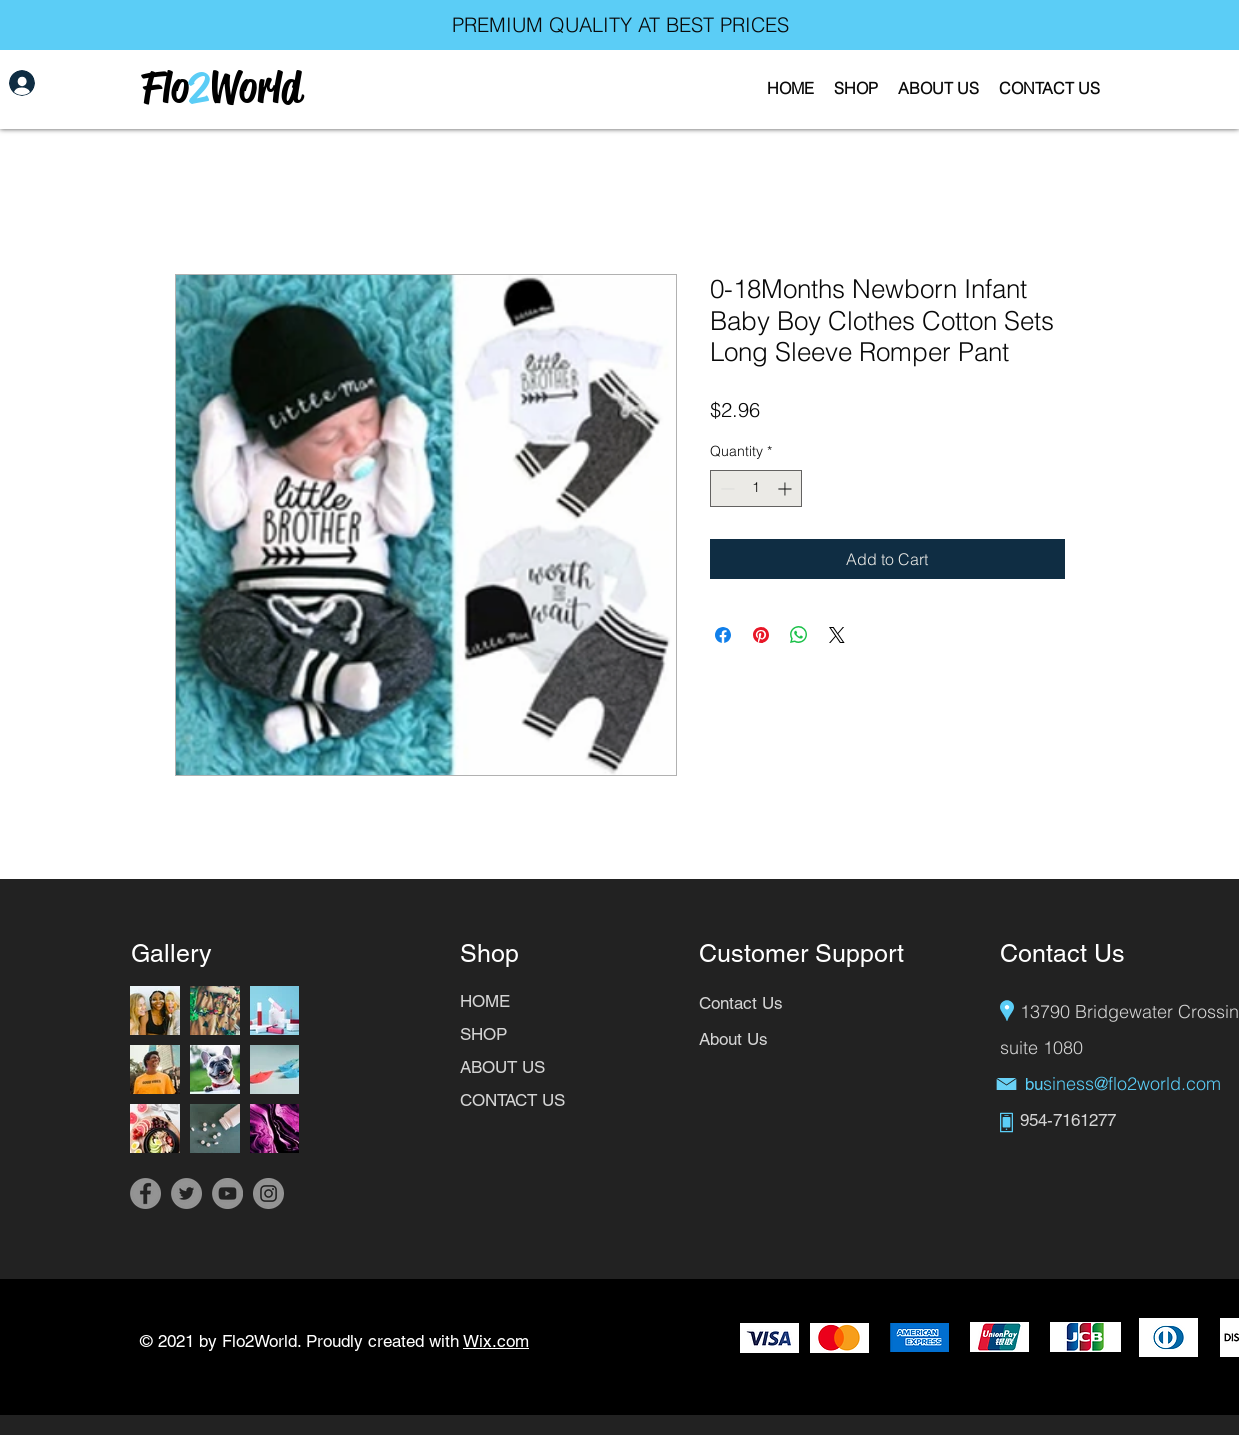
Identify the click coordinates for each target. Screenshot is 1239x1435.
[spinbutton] (756, 488)
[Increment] (786, 488)
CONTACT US (512, 1100)
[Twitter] (186, 1193)
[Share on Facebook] (723, 635)
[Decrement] (725, 488)
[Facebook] (145, 1193)
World (255, 87)
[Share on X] (837, 635)
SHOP (483, 1034)
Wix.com (496, 1341)
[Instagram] (268, 1193)
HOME (485, 1001)
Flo (165, 87)
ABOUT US (502, 1067)
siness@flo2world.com (1132, 1083)
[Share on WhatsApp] (799, 635)
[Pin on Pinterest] (761, 635)
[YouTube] (227, 1193)
